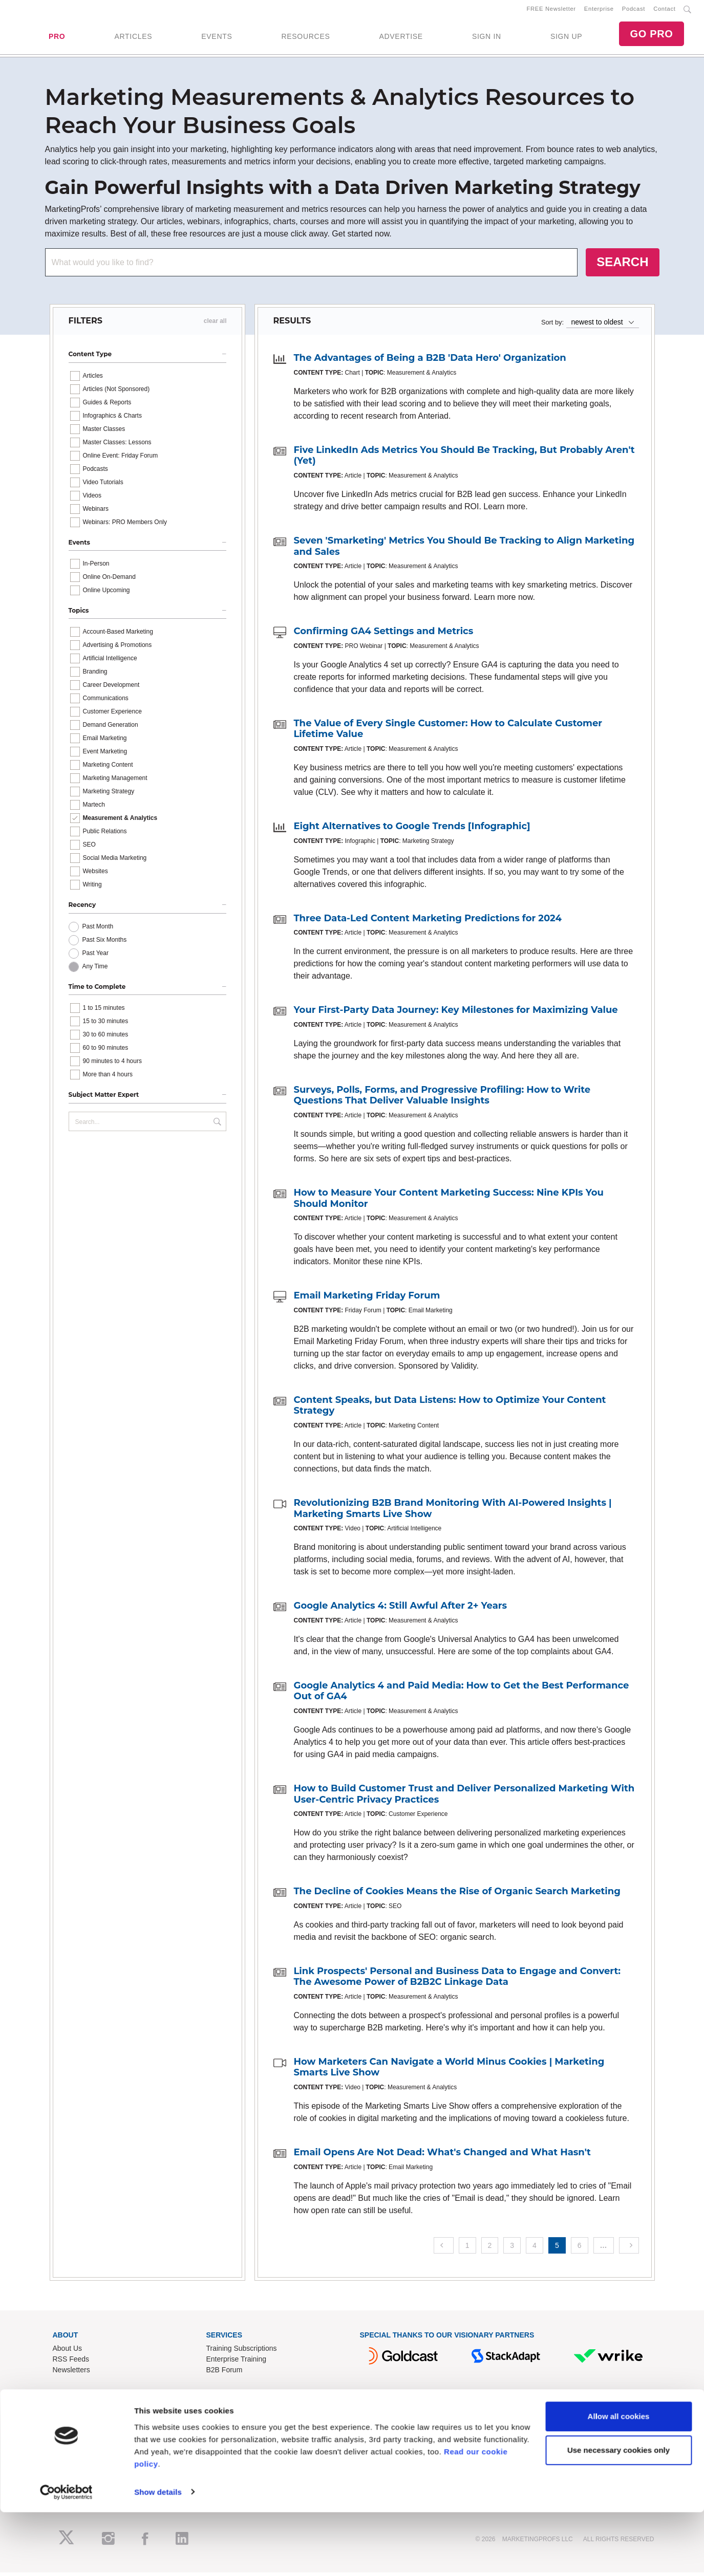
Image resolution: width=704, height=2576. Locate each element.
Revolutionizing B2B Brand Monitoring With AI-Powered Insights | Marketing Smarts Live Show (453, 1512)
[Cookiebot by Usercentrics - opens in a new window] (66, 2556)
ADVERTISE (400, 38)
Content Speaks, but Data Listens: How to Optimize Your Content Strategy (450, 1409)
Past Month (98, 930)
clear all (215, 325)
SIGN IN (486, 38)
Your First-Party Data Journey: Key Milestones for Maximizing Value (456, 1014)
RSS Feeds (71, 2363)
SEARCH (622, 266)
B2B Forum (224, 2374)
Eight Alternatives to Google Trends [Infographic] (412, 830)
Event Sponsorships (85, 2433)
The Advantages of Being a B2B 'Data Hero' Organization (430, 361)
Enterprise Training (236, 2363)
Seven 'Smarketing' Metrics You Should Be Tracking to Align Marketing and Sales (464, 550)
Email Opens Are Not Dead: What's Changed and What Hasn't (442, 2156)
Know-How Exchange (240, 2433)
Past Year (95, 956)
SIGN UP (566, 38)
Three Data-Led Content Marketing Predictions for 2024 (428, 921)
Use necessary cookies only (618, 2513)
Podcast (633, 11)
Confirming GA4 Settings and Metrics (384, 635)
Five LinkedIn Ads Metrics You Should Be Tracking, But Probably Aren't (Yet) (464, 459)
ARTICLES (133, 38)
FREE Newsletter (551, 11)
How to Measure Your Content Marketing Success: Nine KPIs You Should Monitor (449, 1202)
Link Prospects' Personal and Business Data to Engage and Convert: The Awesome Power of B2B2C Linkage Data (457, 1980)
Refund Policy (228, 2443)
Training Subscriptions (241, 2352)
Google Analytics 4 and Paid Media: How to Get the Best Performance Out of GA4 (461, 1694)
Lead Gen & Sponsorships (94, 2422)
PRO (57, 38)
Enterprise (599, 11)
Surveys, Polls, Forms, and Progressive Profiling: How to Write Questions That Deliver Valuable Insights (442, 1099)
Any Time (95, 969)
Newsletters (71, 2374)
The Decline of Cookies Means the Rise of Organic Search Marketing (457, 1895)
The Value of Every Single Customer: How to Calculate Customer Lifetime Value (448, 732)
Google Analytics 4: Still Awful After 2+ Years (400, 1609)
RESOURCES (305, 38)
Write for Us (72, 2443)
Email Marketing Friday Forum (367, 1299)
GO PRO (651, 35)
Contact (664, 11)
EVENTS (216, 38)
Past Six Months (104, 943)
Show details (158, 2555)
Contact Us (224, 2422)
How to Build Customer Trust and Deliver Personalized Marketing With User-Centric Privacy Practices (464, 1797)
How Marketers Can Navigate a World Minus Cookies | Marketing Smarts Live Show (449, 2071)
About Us (67, 2352)
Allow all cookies (619, 2480)
